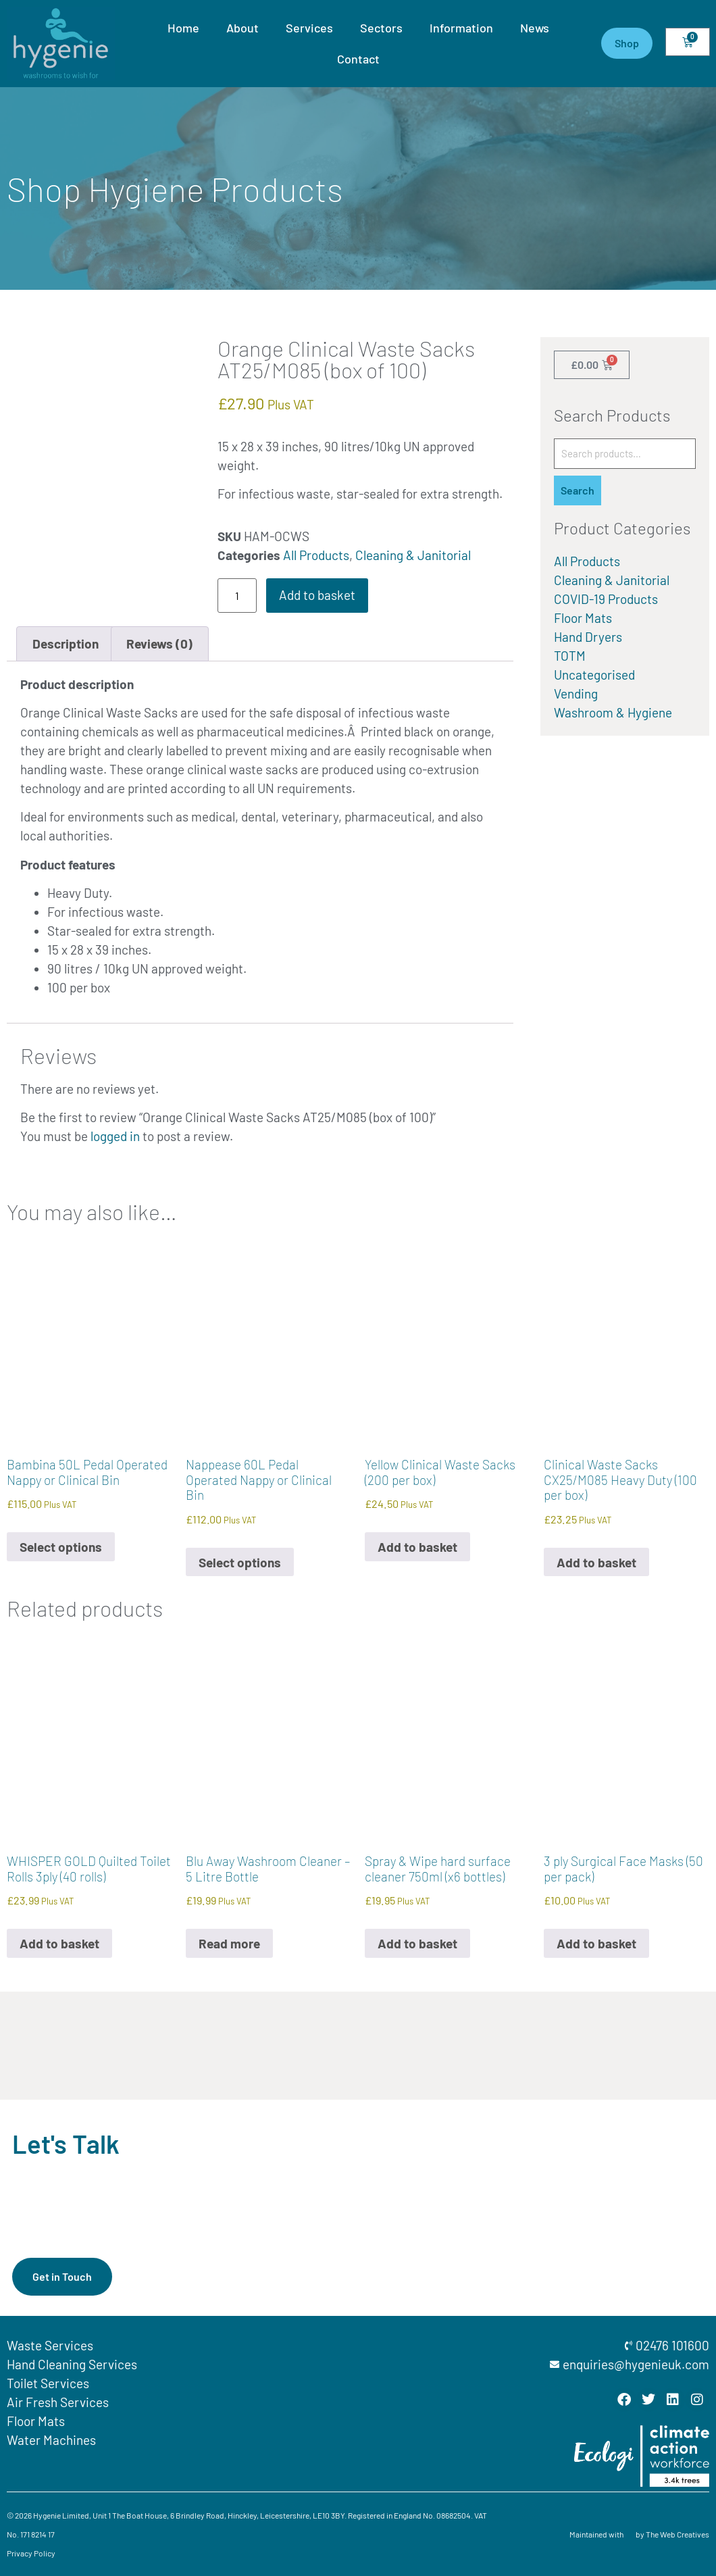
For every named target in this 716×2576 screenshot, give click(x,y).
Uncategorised (594, 674)
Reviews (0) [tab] (159, 643)
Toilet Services (48, 2383)
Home (183, 27)
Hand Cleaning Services (72, 2364)
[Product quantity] (237, 595)
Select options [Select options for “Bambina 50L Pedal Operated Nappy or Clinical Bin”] (61, 1547)
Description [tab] (65, 643)
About (242, 27)
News (534, 27)
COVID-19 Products (606, 599)
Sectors (381, 27)
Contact (358, 58)
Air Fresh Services (58, 2402)
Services (309, 27)
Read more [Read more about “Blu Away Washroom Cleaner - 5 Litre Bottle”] (229, 1943)
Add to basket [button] (417, 1547)
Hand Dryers (588, 637)
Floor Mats (583, 618)
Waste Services (50, 2345)
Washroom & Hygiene (613, 712)
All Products (316, 555)
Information (461, 27)
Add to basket (317, 595)
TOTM (570, 655)
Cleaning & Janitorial (413, 555)
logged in (115, 1136)
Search (577, 490)
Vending (576, 693)
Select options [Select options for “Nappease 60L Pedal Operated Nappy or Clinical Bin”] (240, 1562)
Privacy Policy (31, 2553)
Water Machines (51, 2440)
